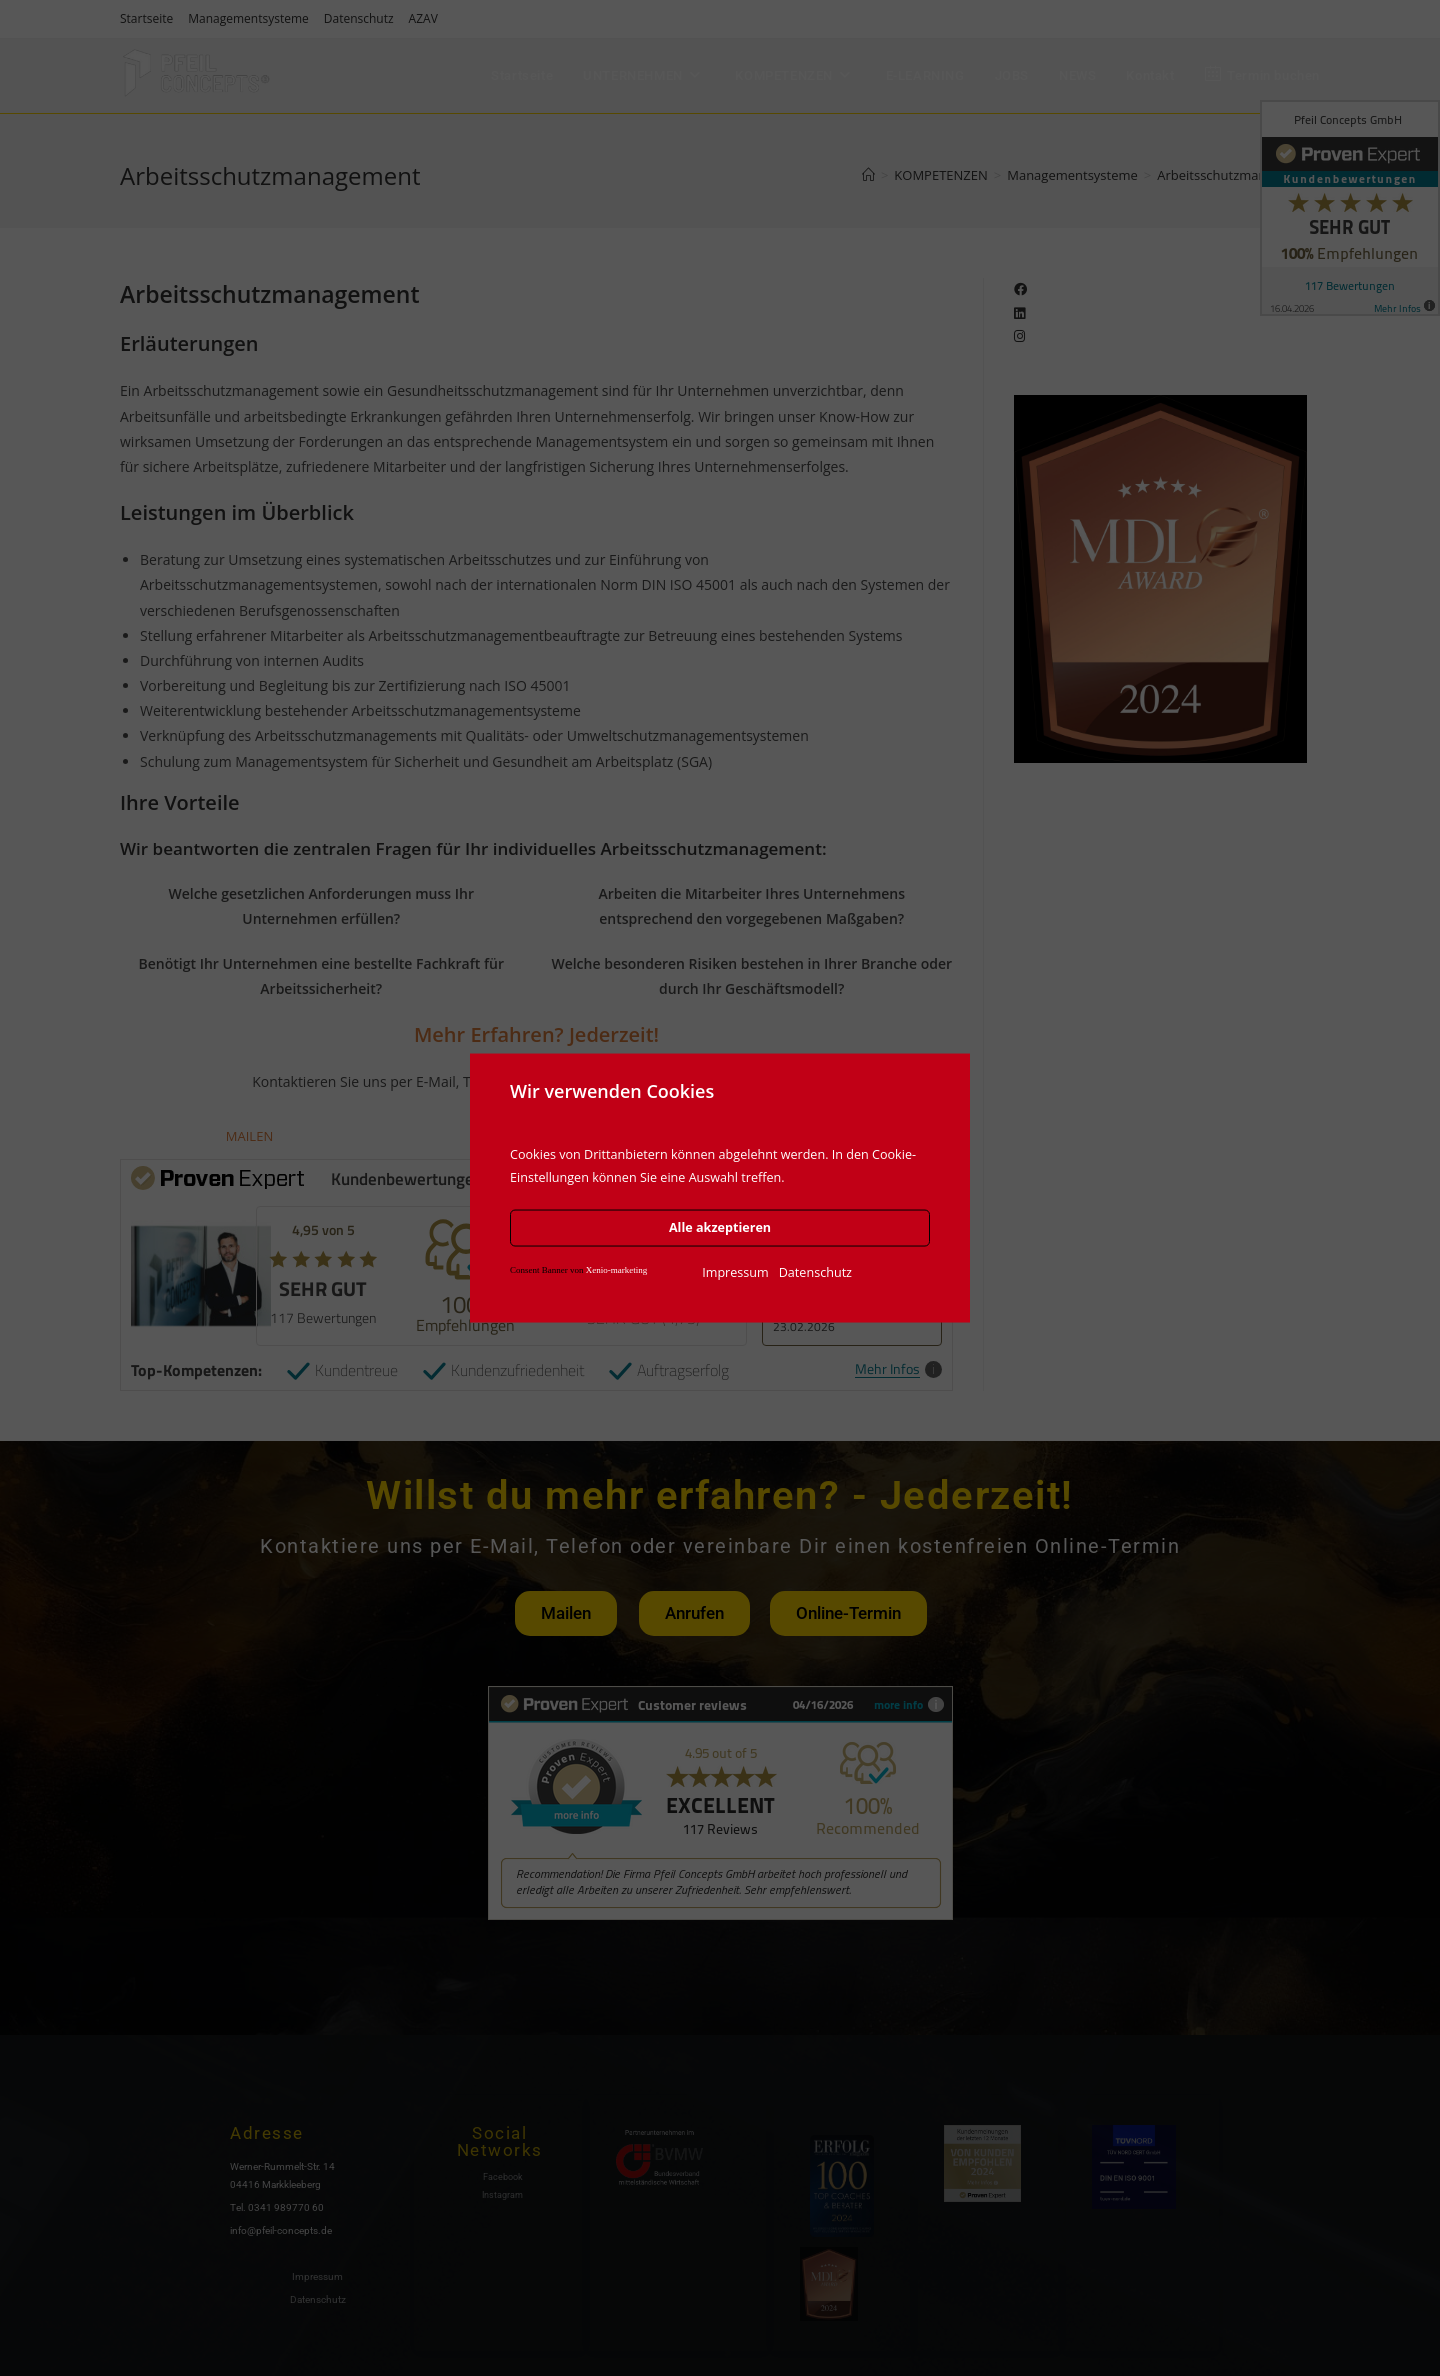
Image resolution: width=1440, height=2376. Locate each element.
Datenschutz (815, 1271)
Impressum (735, 1271)
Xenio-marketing (616, 1269)
